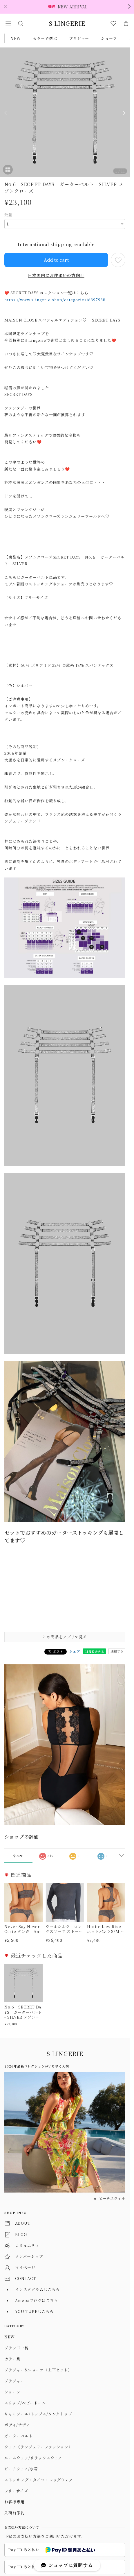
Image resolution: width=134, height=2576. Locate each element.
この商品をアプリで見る (65, 1636)
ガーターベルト (18, 2436)
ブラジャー (79, 38)
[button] (8, 23)
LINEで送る (94, 1651)
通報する (117, 1651)
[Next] (123, 112)
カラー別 (12, 2359)
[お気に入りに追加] (118, 260)
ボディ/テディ (17, 2425)
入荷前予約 (14, 2513)
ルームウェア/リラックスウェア (33, 2458)
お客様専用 (14, 2502)
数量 (8, 214)
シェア (74, 1651)
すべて (18, 1855)
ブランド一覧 (16, 2348)
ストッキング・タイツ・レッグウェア (38, 2480)
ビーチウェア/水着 (21, 2469)
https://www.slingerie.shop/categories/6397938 (55, 299)
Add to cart (56, 260)
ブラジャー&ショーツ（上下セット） (38, 2370)
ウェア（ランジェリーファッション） (38, 2447)
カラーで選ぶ (45, 38)
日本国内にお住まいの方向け (56, 275)
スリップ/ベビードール (25, 2403)
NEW (15, 38)
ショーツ (109, 38)
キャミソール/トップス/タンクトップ (38, 2414)
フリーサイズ (16, 2491)
